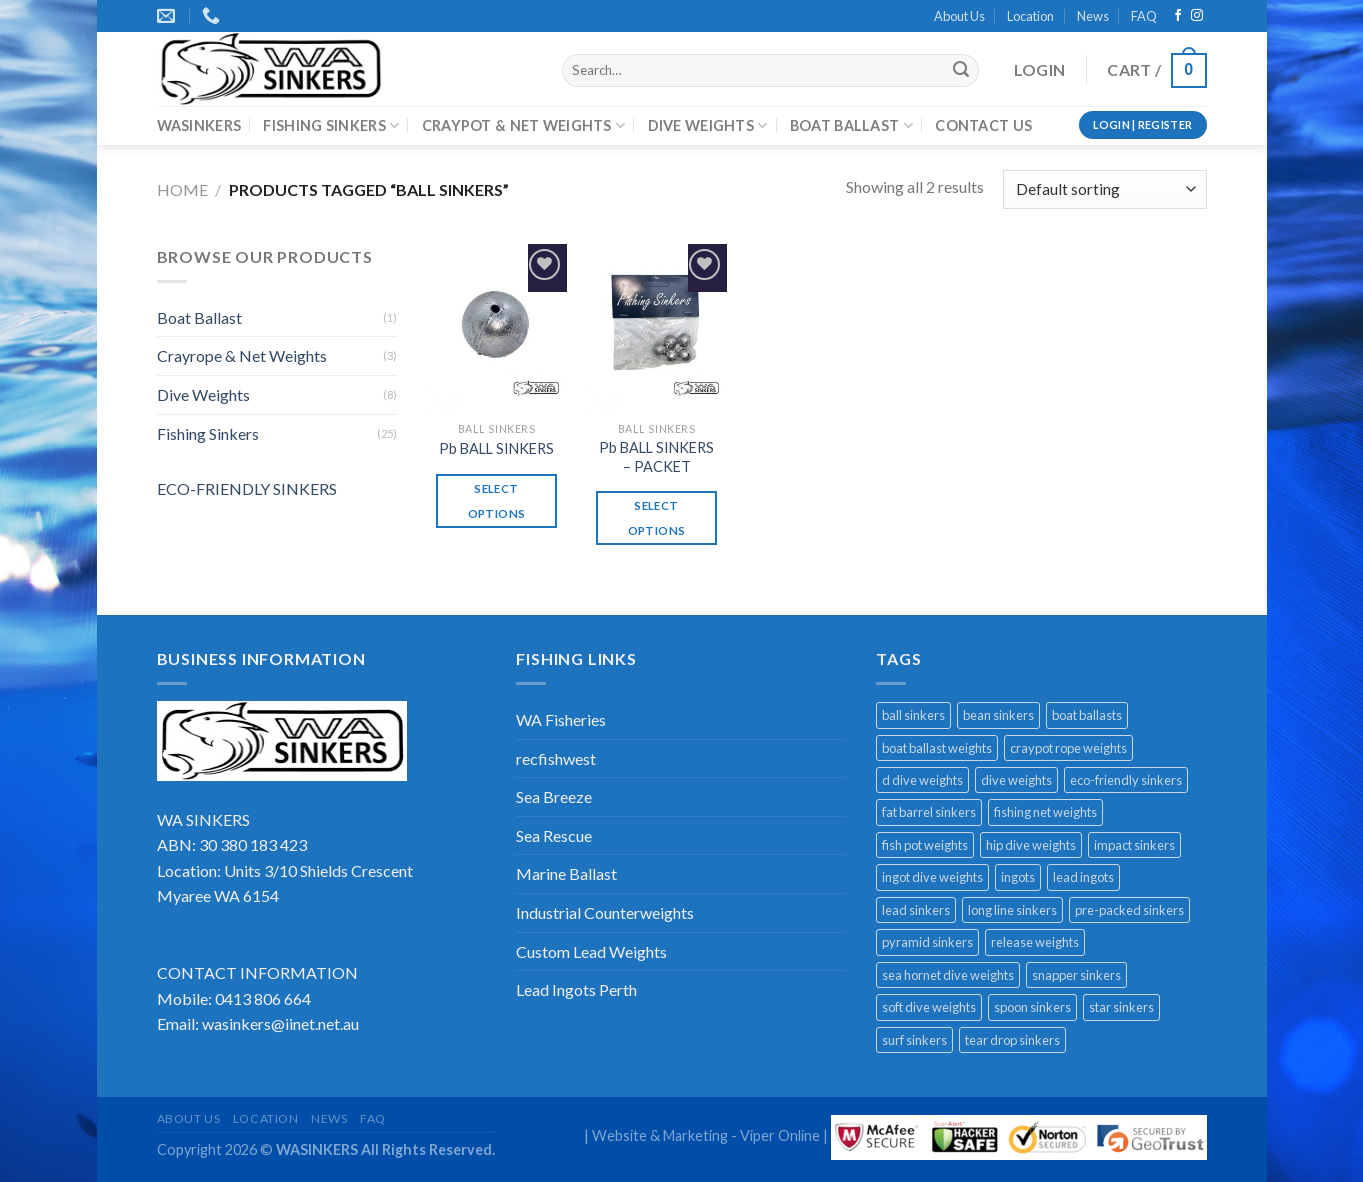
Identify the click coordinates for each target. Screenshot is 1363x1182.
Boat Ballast (199, 317)
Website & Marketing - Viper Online (706, 1135)
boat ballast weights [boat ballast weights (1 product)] (937, 748)
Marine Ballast (566, 873)
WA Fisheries (561, 719)
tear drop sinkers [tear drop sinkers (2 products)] (1012, 1040)
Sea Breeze (554, 796)
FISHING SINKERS (331, 125)
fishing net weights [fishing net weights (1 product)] (1045, 812)
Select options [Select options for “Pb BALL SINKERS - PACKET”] (656, 518)
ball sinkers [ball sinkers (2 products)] (913, 715)
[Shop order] (1104, 189)
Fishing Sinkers (208, 433)
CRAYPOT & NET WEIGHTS (524, 125)
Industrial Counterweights (605, 912)
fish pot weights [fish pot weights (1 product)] (925, 845)
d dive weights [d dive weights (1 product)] (922, 780)
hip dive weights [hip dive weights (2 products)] (1031, 845)
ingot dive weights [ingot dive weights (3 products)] (932, 877)
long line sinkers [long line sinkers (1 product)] (1012, 910)
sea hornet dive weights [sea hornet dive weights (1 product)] (948, 975)
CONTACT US (983, 125)
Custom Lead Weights (591, 951)
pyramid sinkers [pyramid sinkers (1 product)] (927, 942)
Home (182, 189)
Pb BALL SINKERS (496, 448)
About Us (959, 16)
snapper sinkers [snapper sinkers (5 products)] (1076, 975)
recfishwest (556, 758)
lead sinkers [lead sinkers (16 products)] (916, 910)
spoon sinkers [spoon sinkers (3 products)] (1032, 1007)
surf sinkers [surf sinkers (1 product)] (914, 1040)
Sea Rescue (554, 835)
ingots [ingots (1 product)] (1018, 877)
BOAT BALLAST (851, 125)
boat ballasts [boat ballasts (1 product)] (1087, 715)
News (1093, 16)
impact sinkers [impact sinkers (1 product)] (1134, 845)
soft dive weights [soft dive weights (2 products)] (929, 1007)
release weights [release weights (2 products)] (1035, 942)
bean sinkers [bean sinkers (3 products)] (998, 715)
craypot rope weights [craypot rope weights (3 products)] (1068, 748)
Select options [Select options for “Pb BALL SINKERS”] (496, 501)
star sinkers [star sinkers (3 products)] (1121, 1007)
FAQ (1144, 16)
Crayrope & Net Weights (242, 355)
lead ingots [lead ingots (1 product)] (1083, 877)
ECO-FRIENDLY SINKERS (247, 488)
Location (1030, 16)
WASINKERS (199, 125)
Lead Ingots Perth (576, 989)
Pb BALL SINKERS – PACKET (656, 457)
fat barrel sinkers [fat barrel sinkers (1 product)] (929, 812)
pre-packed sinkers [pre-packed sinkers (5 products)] (1129, 910)
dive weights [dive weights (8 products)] (1016, 780)
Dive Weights (203, 394)
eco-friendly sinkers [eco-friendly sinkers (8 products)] (1126, 780)
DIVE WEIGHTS (708, 125)
